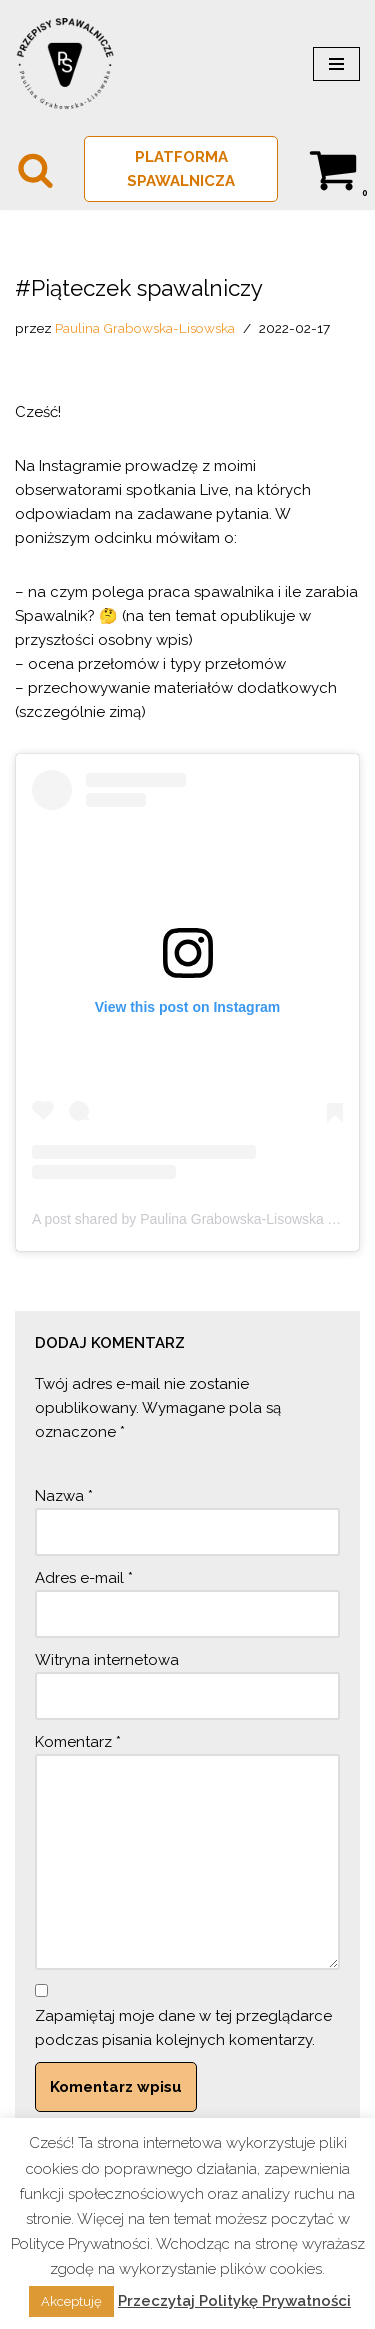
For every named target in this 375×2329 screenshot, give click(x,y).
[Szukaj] (35, 169)
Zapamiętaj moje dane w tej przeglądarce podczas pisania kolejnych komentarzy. (183, 2028)
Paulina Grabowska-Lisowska (145, 328)
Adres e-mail (84, 1578)
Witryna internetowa (107, 1660)
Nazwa (64, 1496)
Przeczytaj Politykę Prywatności (234, 2301)
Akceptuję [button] (71, 2301)
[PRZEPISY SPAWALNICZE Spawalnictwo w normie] (65, 64)
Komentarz (78, 1742)
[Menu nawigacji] (336, 64)
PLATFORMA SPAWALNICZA (181, 169)
